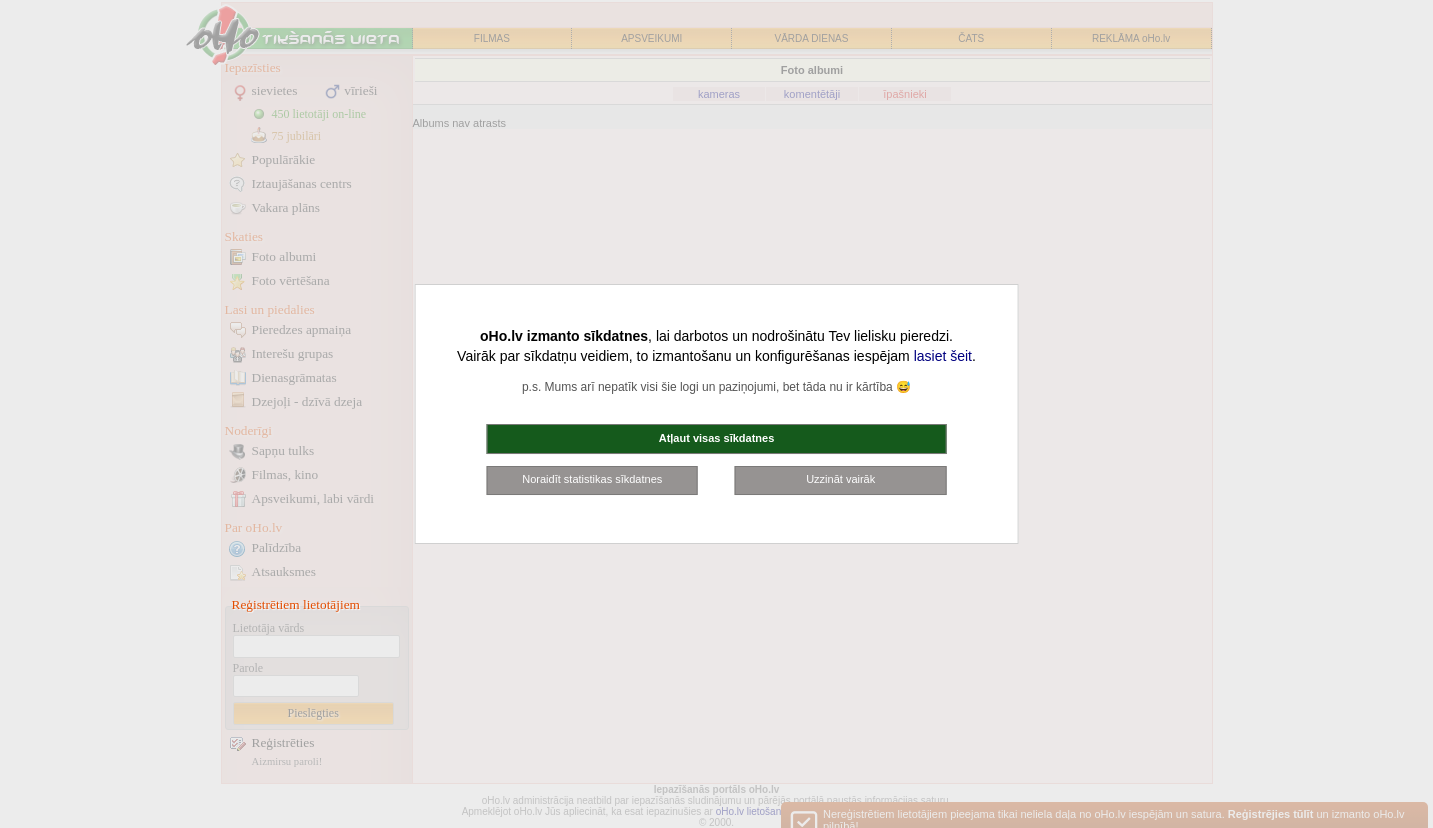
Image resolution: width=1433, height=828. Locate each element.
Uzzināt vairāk (840, 479)
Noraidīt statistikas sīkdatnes (592, 479)
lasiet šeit (943, 356)
